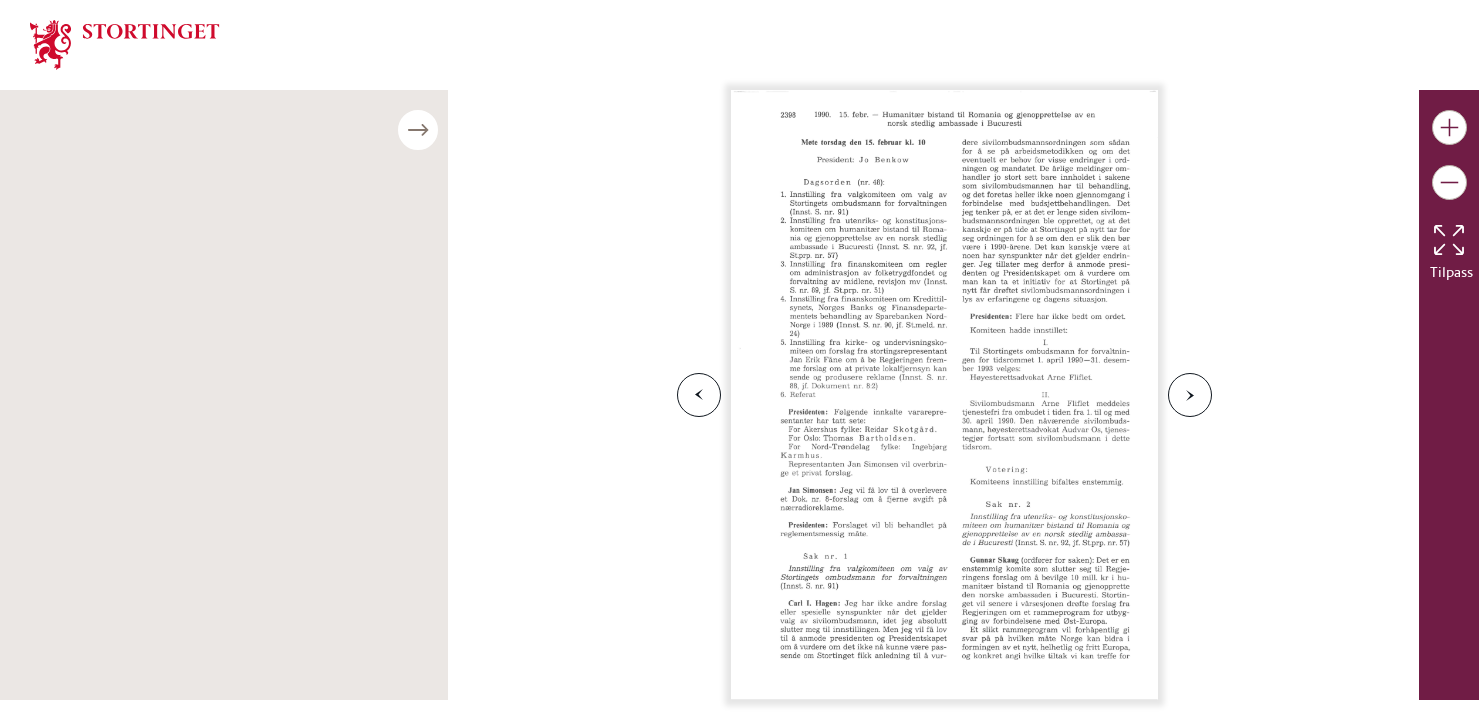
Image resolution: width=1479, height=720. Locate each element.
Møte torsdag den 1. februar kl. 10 (143, 187)
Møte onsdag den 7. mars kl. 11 (135, 427)
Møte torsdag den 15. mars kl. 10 (140, 517)
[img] (125, 43)
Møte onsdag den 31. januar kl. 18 (142, 157)
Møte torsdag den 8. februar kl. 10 (143, 277)
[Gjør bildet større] (1449, 127)
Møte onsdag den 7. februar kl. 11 (142, 247)
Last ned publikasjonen (133, 627)
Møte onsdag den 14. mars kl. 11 (139, 487)
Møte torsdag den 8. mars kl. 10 (136, 457)
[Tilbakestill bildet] (1449, 240)
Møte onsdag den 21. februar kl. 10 (146, 367)
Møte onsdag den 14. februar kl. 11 (146, 307)
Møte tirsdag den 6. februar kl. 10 (141, 217)
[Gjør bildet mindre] (1449, 182)
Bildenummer (74, 556)
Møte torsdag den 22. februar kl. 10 (147, 397)
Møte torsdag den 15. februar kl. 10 (147, 337)
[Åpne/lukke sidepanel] (448, 130)
